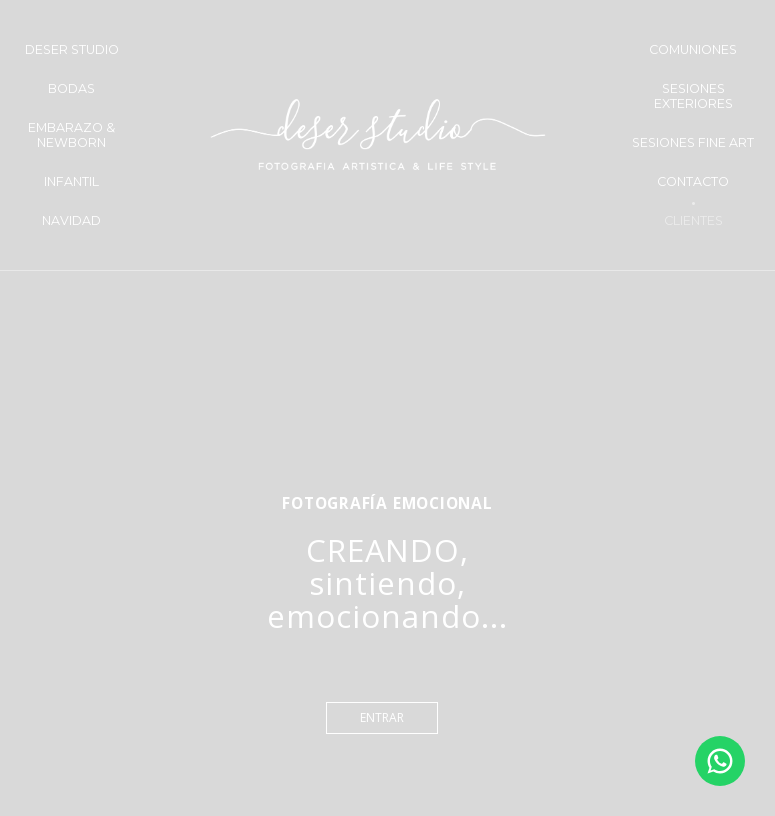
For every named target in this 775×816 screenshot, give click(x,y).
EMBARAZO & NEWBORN (71, 135)
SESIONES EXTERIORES (693, 96)
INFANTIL (71, 181)
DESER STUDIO (72, 49)
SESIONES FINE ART (693, 142)
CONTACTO (693, 181)
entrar (382, 717)
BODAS (71, 88)
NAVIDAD (71, 220)
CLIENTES (693, 220)
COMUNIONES (693, 49)
